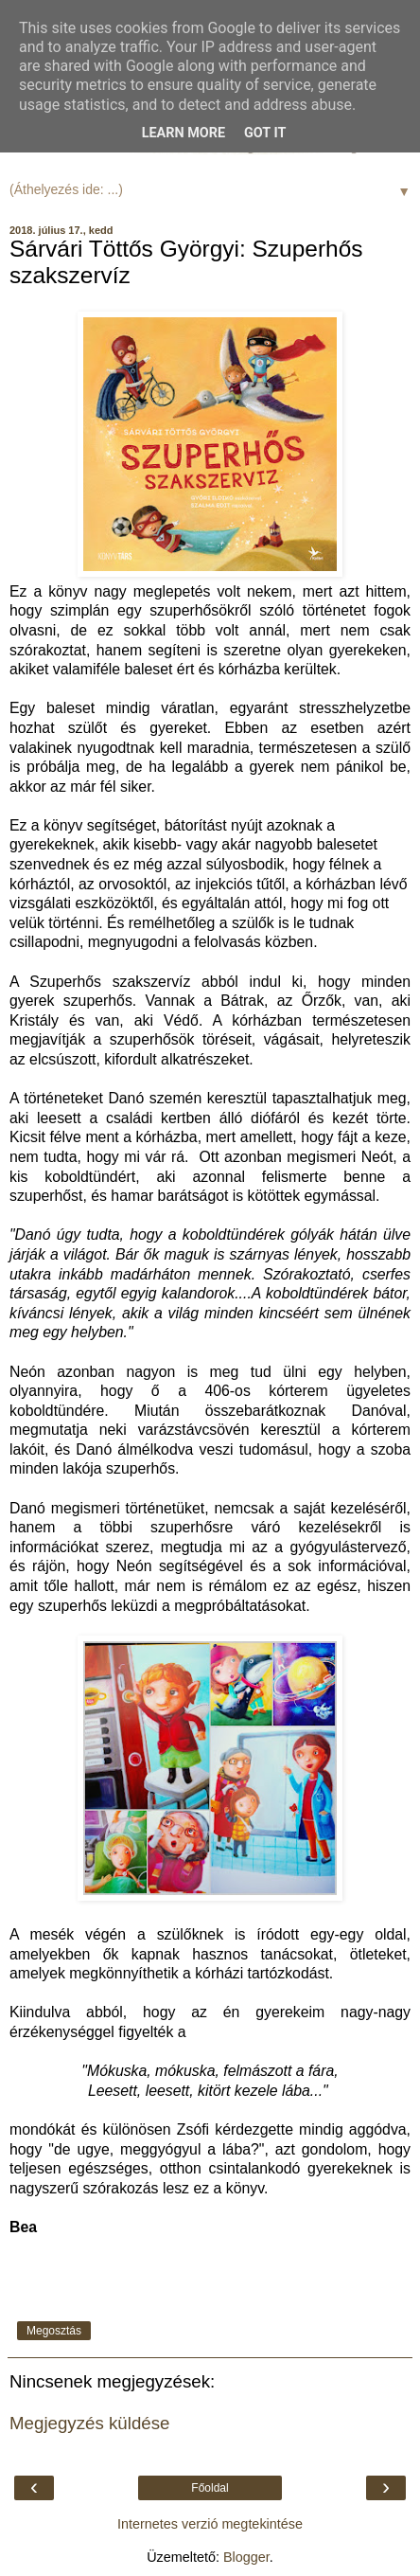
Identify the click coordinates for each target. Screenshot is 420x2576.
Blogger (246, 2557)
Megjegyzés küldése (89, 2423)
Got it (265, 133)
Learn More (183, 133)
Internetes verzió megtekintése (210, 2523)
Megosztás (53, 2330)
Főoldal (209, 2488)
